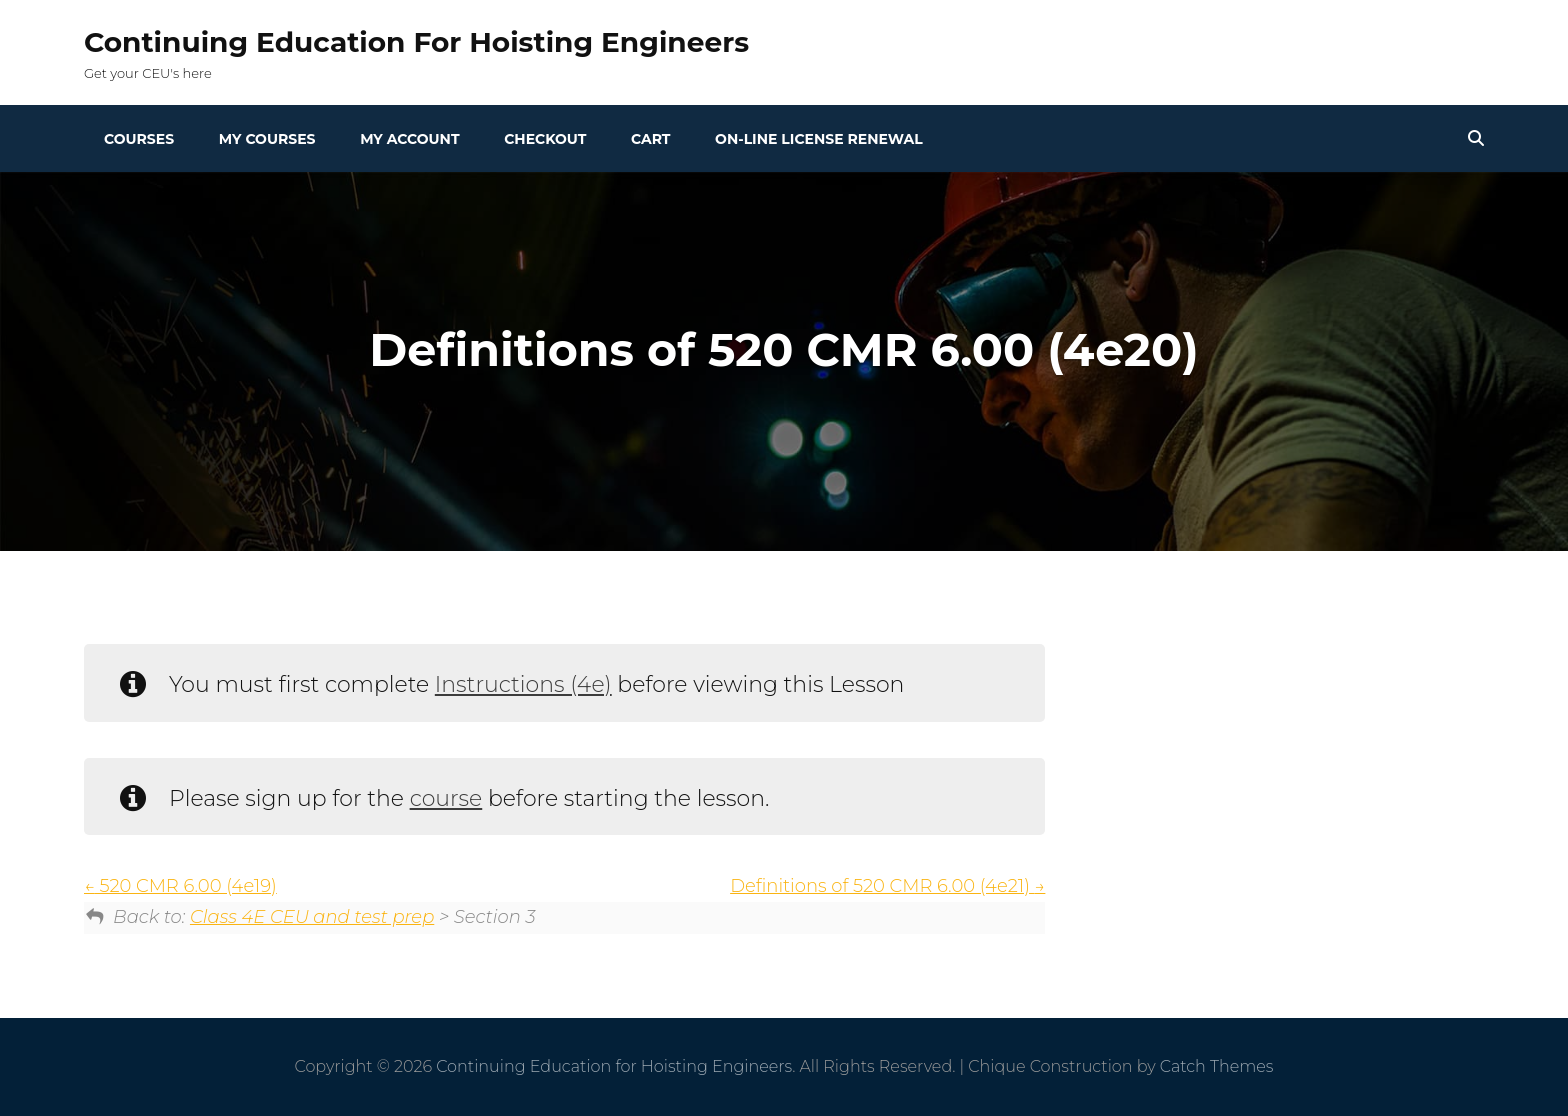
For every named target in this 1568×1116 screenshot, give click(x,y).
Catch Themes (1217, 1066)
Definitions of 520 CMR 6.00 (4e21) (887, 886)
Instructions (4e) (523, 684)
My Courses (267, 139)
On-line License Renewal (819, 139)
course (446, 798)
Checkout (545, 139)
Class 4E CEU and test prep (312, 917)
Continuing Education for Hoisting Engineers (416, 42)
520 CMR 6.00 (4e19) (180, 886)
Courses (139, 139)
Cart (650, 139)
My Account (409, 139)
